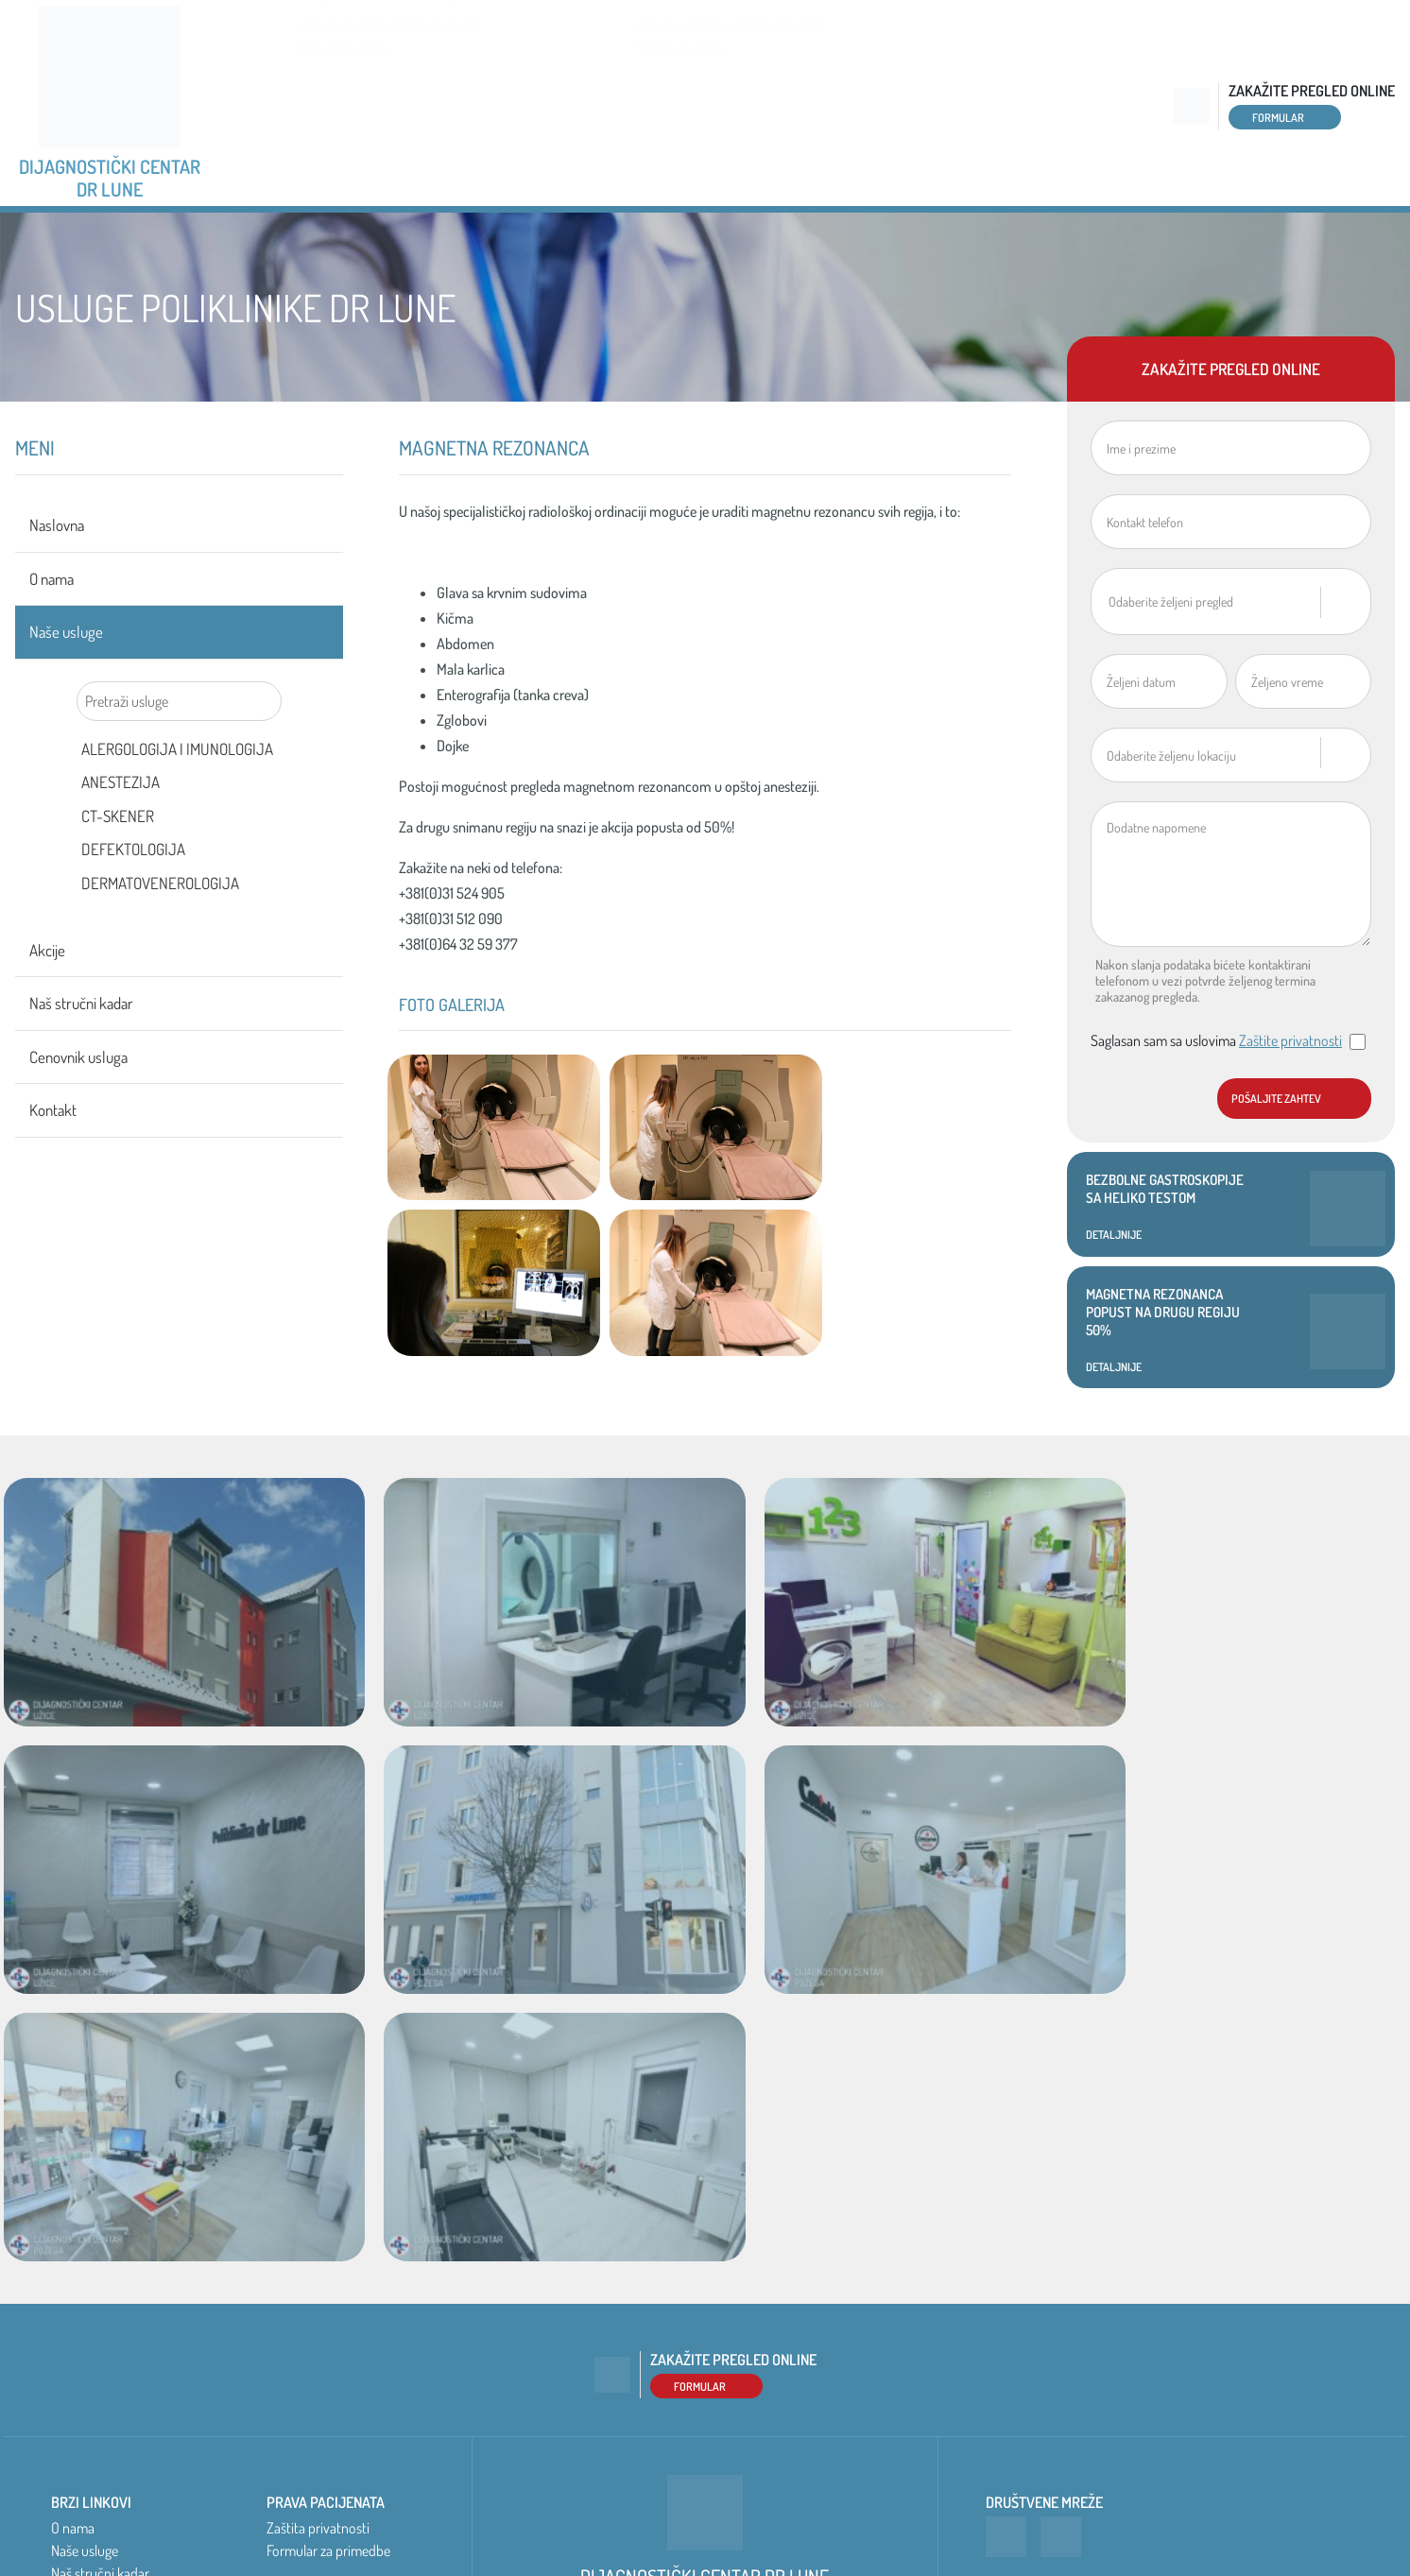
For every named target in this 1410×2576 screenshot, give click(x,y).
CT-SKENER (117, 877)
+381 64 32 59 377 (777, 121)
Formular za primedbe (328, 2311)
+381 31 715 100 (339, 121)
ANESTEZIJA (120, 843)
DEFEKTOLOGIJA (133, 910)
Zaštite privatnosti (1290, 1101)
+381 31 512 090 (678, 121)
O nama (429, 242)
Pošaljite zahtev (1276, 1160)
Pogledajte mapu (344, 143)
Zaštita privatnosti (318, 2288)
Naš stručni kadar (937, 242)
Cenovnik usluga (1161, 242)
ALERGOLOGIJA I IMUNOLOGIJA (177, 810)
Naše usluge (592, 242)
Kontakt (1345, 242)
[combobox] (1231, 662)
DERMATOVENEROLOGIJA (160, 944)
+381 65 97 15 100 (433, 121)
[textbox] (1214, 662)
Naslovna (274, 242)
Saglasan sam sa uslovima (1228, 1101)
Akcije (754, 242)
